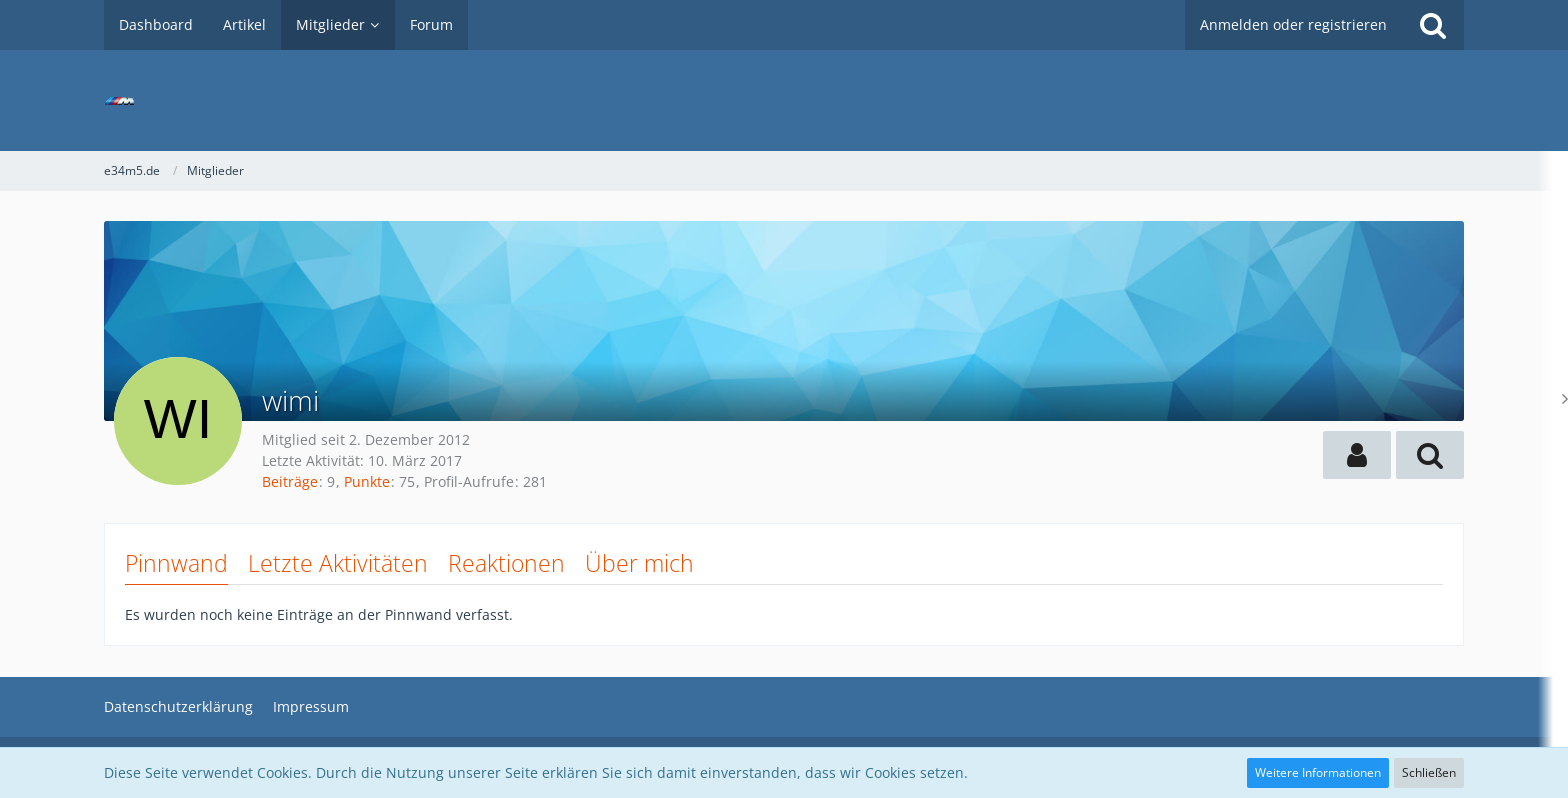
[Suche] (1433, 25)
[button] (1357, 455)
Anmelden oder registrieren (1293, 24)
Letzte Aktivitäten (338, 563)
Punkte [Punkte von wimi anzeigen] (367, 481)
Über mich (639, 563)
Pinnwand (176, 563)
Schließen (1429, 772)
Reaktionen (506, 563)
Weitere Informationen (1318, 772)
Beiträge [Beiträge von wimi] (290, 481)
